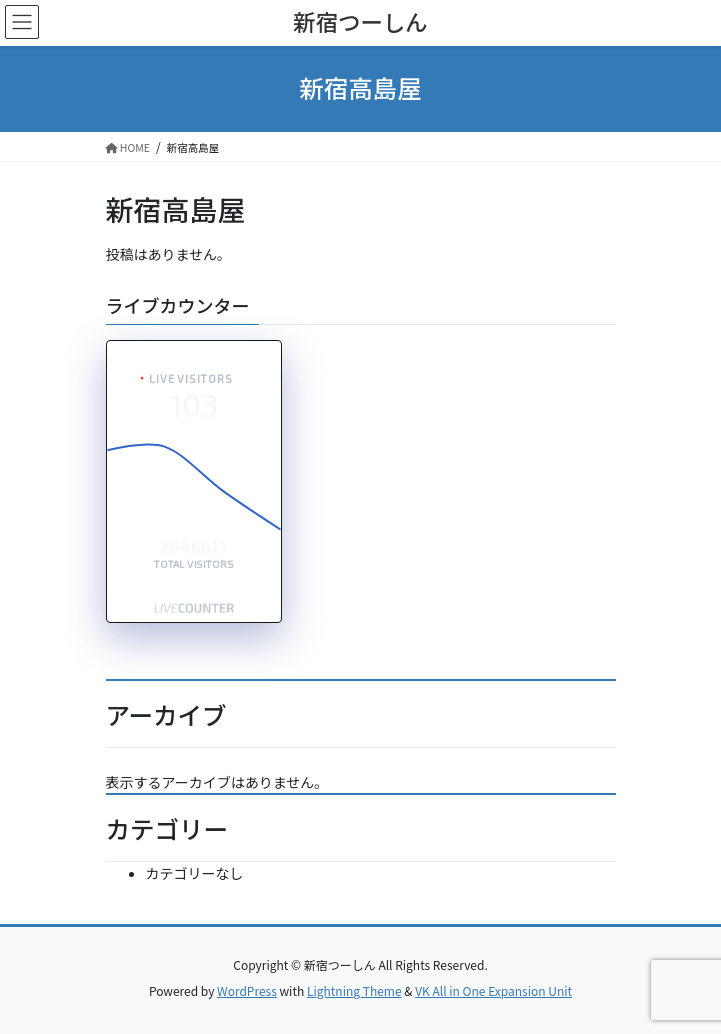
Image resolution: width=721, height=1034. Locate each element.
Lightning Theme (354, 990)
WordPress (247, 990)
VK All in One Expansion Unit (493, 990)
